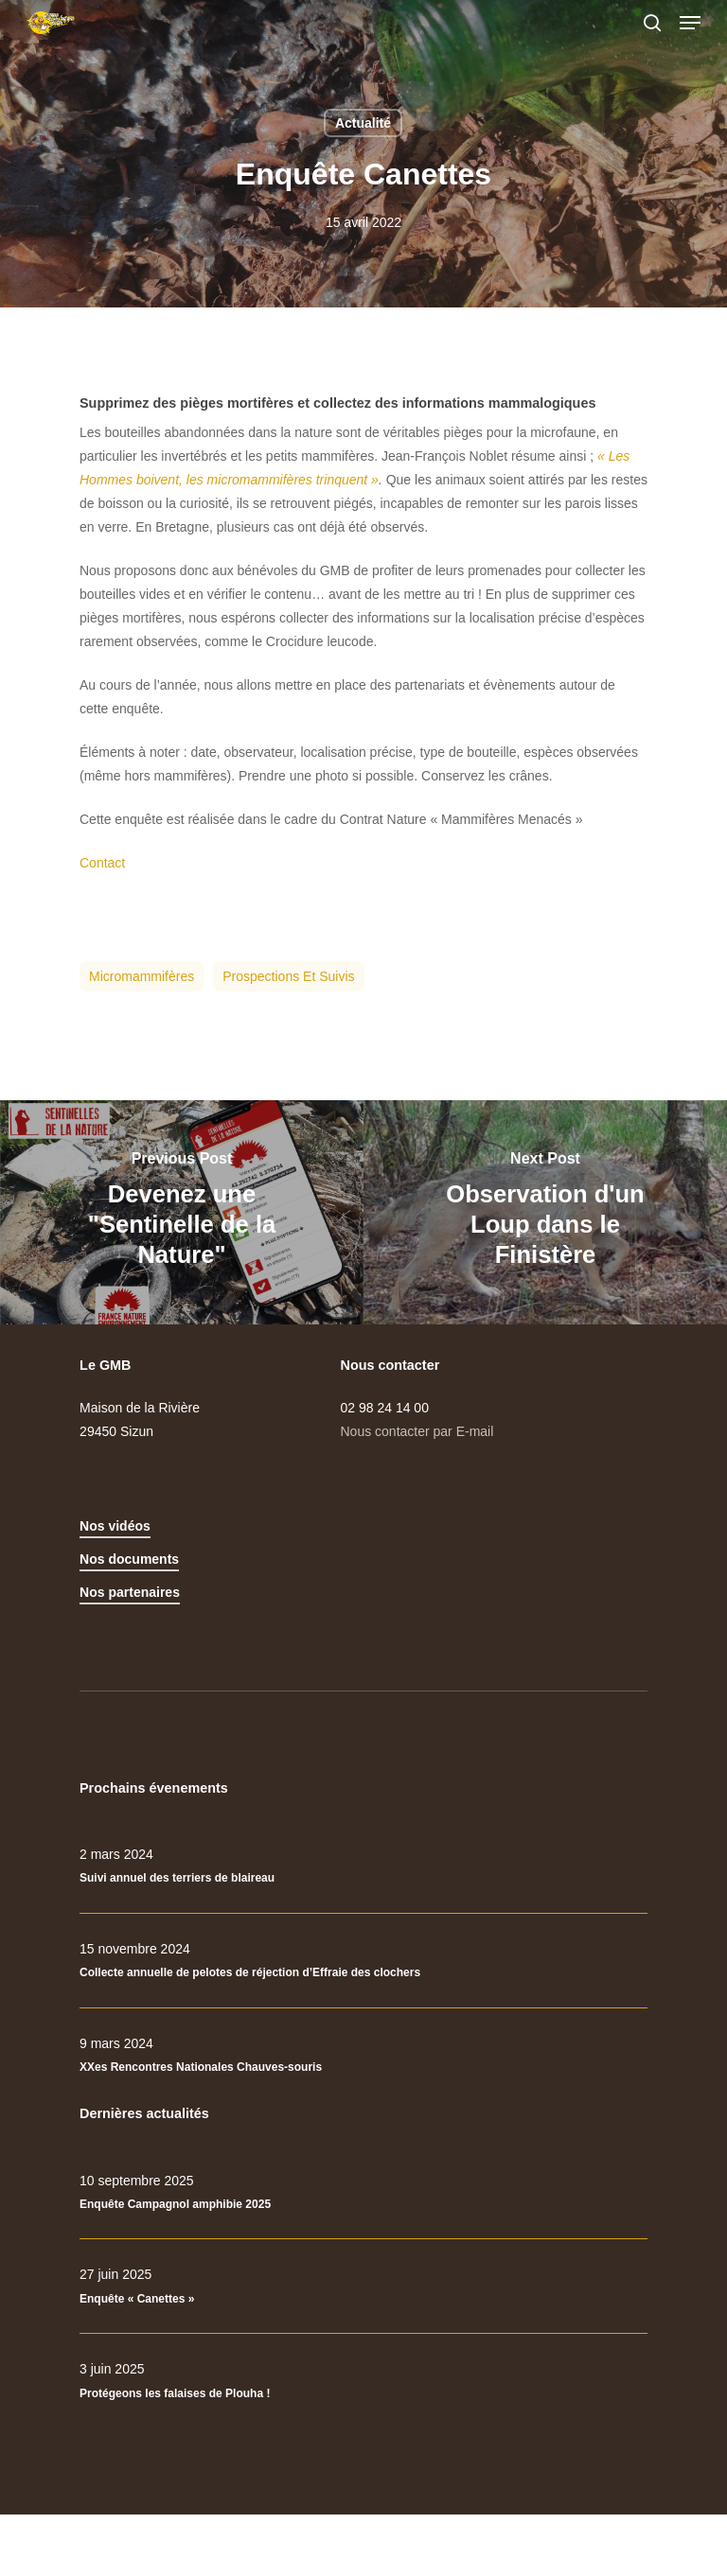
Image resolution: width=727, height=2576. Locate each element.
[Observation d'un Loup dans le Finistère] (545, 1212)
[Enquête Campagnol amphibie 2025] (363, 2193)
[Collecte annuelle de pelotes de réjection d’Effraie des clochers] (363, 1961)
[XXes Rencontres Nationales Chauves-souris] (363, 2055)
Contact (102, 862)
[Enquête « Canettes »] (363, 2286)
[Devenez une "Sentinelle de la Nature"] (182, 1212)
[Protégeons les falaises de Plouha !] (363, 2381)
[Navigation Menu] (690, 22)
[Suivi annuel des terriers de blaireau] (363, 1866)
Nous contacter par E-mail (417, 1431)
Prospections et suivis (288, 976)
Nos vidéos (115, 1525)
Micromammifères (141, 976)
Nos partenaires (130, 1592)
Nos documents (129, 1559)
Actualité (363, 123)
